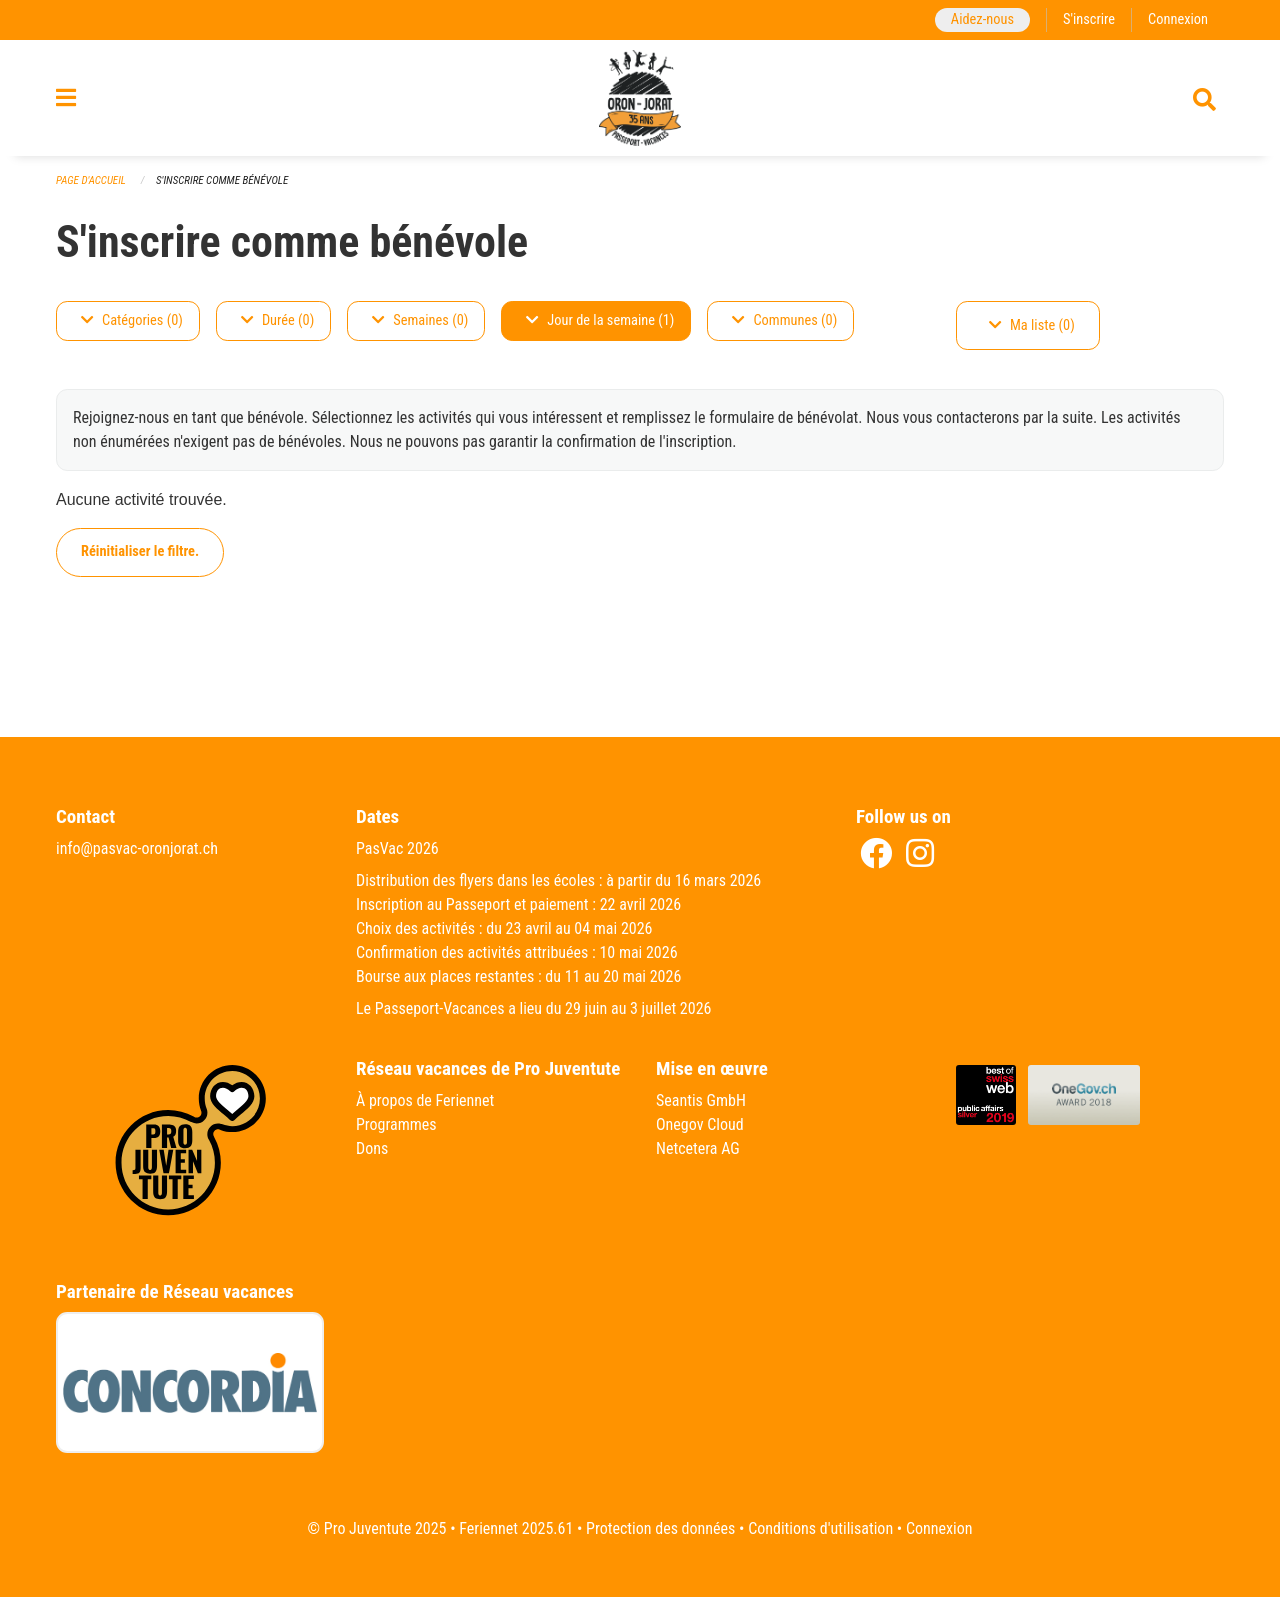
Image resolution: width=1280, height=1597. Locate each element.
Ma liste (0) (1032, 325)
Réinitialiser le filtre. (140, 551)
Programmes (396, 1124)
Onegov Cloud (700, 1124)
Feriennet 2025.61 (516, 1528)
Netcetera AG (698, 1148)
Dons (372, 1148)
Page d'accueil (91, 180)
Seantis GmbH (701, 1100)
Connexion (1178, 19)
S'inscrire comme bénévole (222, 180)
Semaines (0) (420, 320)
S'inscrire (1089, 19)
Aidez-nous (982, 19)
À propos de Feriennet (425, 1100)
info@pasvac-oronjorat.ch (137, 848)
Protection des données (660, 1528)
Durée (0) (277, 320)
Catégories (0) (132, 320)
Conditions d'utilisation (820, 1528)
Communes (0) (784, 320)
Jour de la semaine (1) (600, 320)
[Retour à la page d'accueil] (640, 98)
